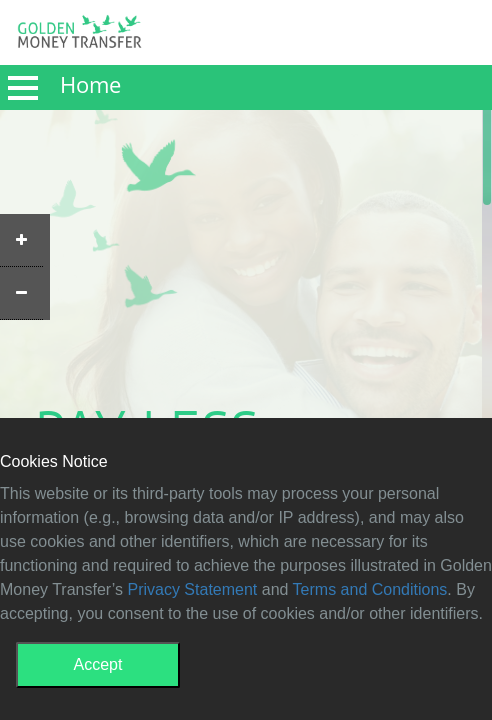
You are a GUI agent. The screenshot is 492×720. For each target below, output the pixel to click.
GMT (79, 37)
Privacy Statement (192, 589)
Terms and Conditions (370, 589)
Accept (98, 664)
